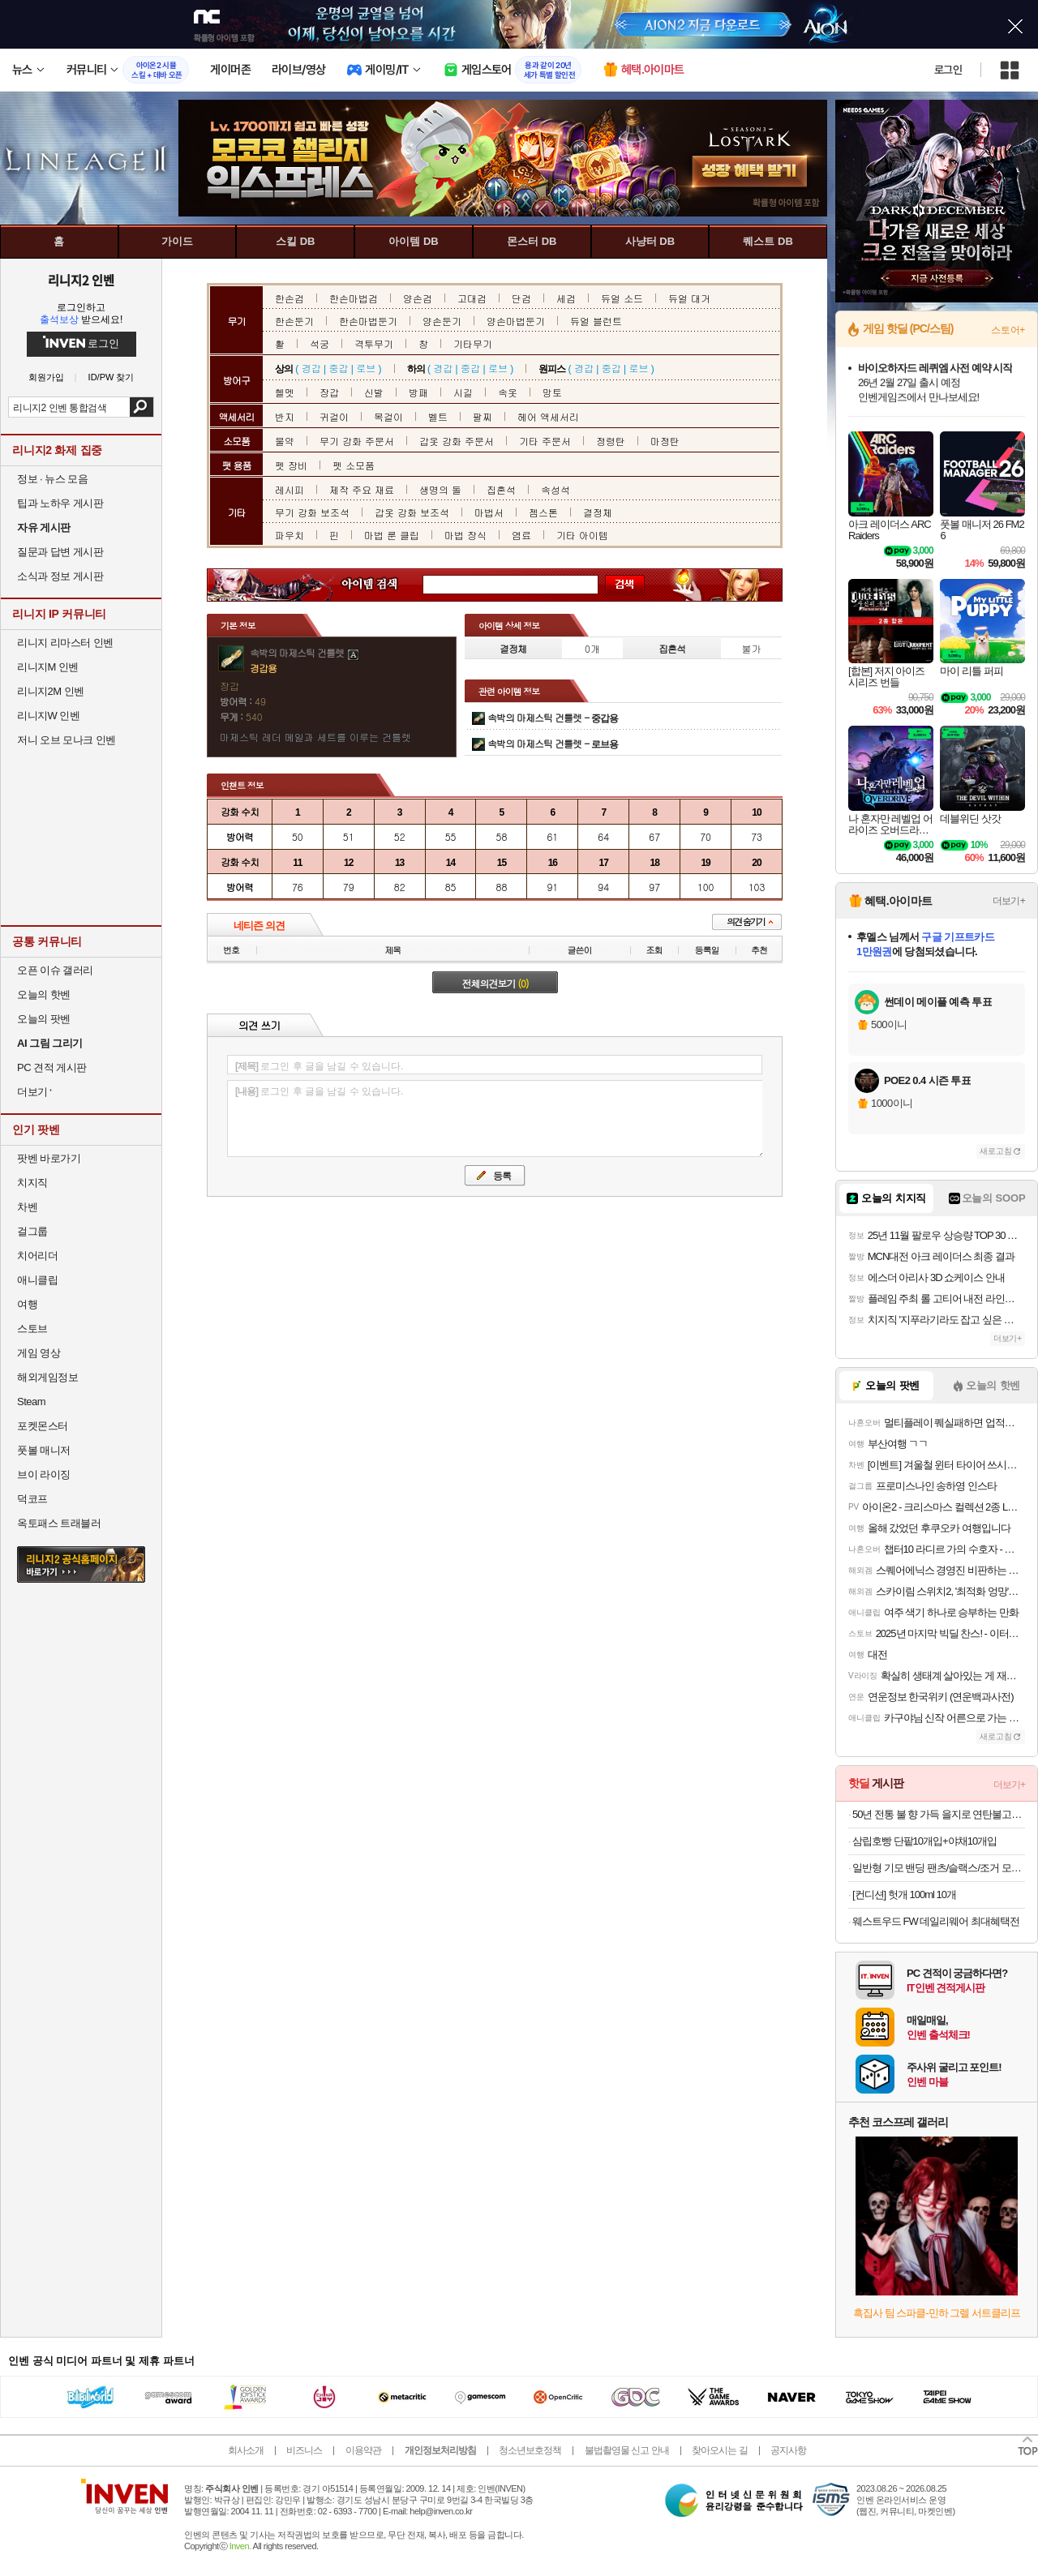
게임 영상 (38, 1353)
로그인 (948, 69)
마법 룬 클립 (391, 535)
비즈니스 (304, 2450)
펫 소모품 (353, 465)
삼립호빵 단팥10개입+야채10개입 (924, 1841)
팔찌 (482, 416)
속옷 (507, 392)
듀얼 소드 (622, 298)
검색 (141, 407)
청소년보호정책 (530, 2450)
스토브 (32, 1328)
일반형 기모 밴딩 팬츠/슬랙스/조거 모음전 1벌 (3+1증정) (938, 1868)
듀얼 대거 (689, 298)
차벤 (27, 1207)
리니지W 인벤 (48, 715)
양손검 (417, 298)
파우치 (289, 535)
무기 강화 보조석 (312, 512)
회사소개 (246, 2450)
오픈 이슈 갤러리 (55, 970)
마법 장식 (465, 535)
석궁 (319, 343)
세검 (566, 298)
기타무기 (472, 343)
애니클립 (37, 1280)
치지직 (32, 1182)
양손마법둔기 (516, 321)
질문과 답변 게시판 (60, 551)
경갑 (311, 368)
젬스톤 (543, 512)
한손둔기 (294, 321)
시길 (463, 392)
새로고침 (996, 1151)
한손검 (289, 298)
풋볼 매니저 (44, 1450)
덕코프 (32, 1499)
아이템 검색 (384, 585)
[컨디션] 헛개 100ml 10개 (904, 1894)
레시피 (289, 489)
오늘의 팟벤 (44, 1019)
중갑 (338, 368)
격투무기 (373, 343)
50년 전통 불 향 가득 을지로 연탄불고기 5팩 (938, 1814)
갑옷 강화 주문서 (456, 441)
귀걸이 (334, 416)
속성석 (555, 489)
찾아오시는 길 (719, 2450)
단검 (521, 298)
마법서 (489, 512)
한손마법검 (353, 298)
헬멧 (284, 392)
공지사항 (788, 2450)
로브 (365, 368)
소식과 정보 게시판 (60, 576)
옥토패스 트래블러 (59, 1523)
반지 (284, 416)
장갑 (329, 392)
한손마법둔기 (368, 321)
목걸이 (388, 416)
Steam (31, 1401)
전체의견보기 (495, 983)
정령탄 (610, 441)
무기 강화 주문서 (357, 441)
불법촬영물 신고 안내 (627, 2450)
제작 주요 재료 (361, 489)
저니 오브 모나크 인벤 (66, 740)
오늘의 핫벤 (44, 994)
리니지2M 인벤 (50, 691)
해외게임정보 (47, 1377)
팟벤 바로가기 (48, 1158)
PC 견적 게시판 (52, 1067)
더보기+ (1009, 901)
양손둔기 (441, 321)
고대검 (472, 298)
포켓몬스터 (42, 1426)
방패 (418, 392)
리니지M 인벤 (48, 667)
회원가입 (46, 377)
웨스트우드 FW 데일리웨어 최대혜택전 (935, 1921)
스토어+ (1008, 330)
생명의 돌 (440, 489)
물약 (284, 441)
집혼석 (501, 489)
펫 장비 (291, 465)
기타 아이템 (582, 535)
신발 (374, 392)
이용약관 (363, 2450)
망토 (552, 392)
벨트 (438, 416)
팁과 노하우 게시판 (60, 503)
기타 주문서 (545, 441)
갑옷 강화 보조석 (412, 512)
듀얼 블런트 (596, 321)
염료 (521, 535)
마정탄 (665, 441)
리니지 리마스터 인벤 (65, 642)
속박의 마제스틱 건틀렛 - (552, 717)
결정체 (597, 512)
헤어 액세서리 (548, 416)
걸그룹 (32, 1231)
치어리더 (37, 1255)
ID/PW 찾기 (111, 377)
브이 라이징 (44, 1474)
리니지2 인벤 (81, 279)
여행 (27, 1304)
